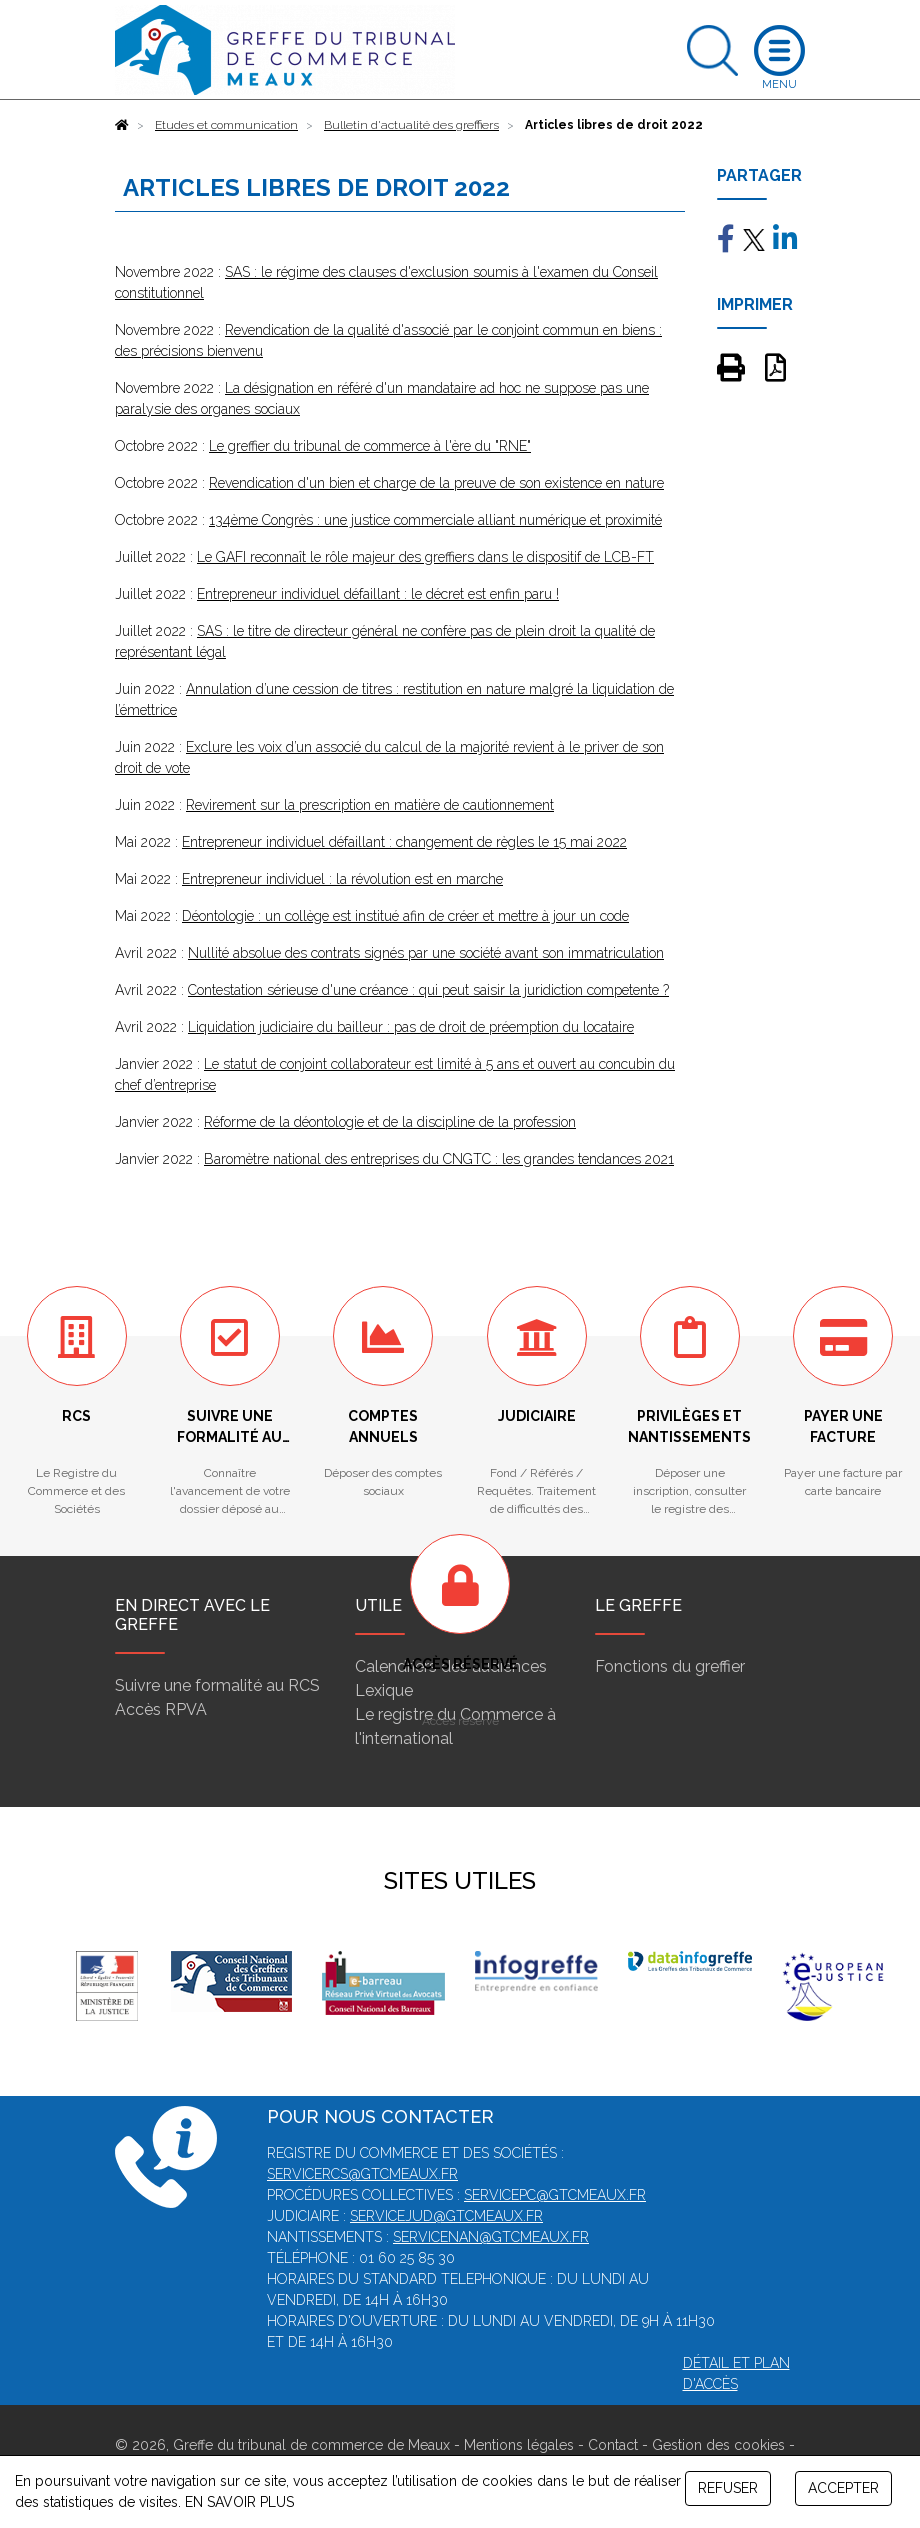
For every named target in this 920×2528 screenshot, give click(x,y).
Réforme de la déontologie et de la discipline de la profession (390, 1122)
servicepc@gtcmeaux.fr (555, 2195)
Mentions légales (519, 2445)
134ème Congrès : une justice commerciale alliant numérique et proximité (435, 520)
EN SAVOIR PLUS (239, 2502)
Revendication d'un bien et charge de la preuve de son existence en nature (436, 483)
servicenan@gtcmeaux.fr (491, 2237)
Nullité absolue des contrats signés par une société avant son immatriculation (426, 953)
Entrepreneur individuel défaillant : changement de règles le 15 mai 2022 (404, 842)
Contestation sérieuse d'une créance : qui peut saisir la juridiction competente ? (428, 990)
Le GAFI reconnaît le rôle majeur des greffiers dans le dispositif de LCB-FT (425, 557)
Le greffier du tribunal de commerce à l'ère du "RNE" (370, 446)
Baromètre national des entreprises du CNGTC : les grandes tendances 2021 (439, 1159)
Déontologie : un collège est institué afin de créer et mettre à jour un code (405, 916)
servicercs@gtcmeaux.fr (362, 2174)
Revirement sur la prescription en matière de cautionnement (370, 805)
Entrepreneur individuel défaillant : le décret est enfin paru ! (378, 594)
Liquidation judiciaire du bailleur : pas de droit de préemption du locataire (411, 1027)
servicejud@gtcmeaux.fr (446, 2216)
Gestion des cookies (718, 2445)
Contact (613, 2445)
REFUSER (728, 2488)
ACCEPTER (843, 2488)
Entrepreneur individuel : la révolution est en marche (342, 879)
